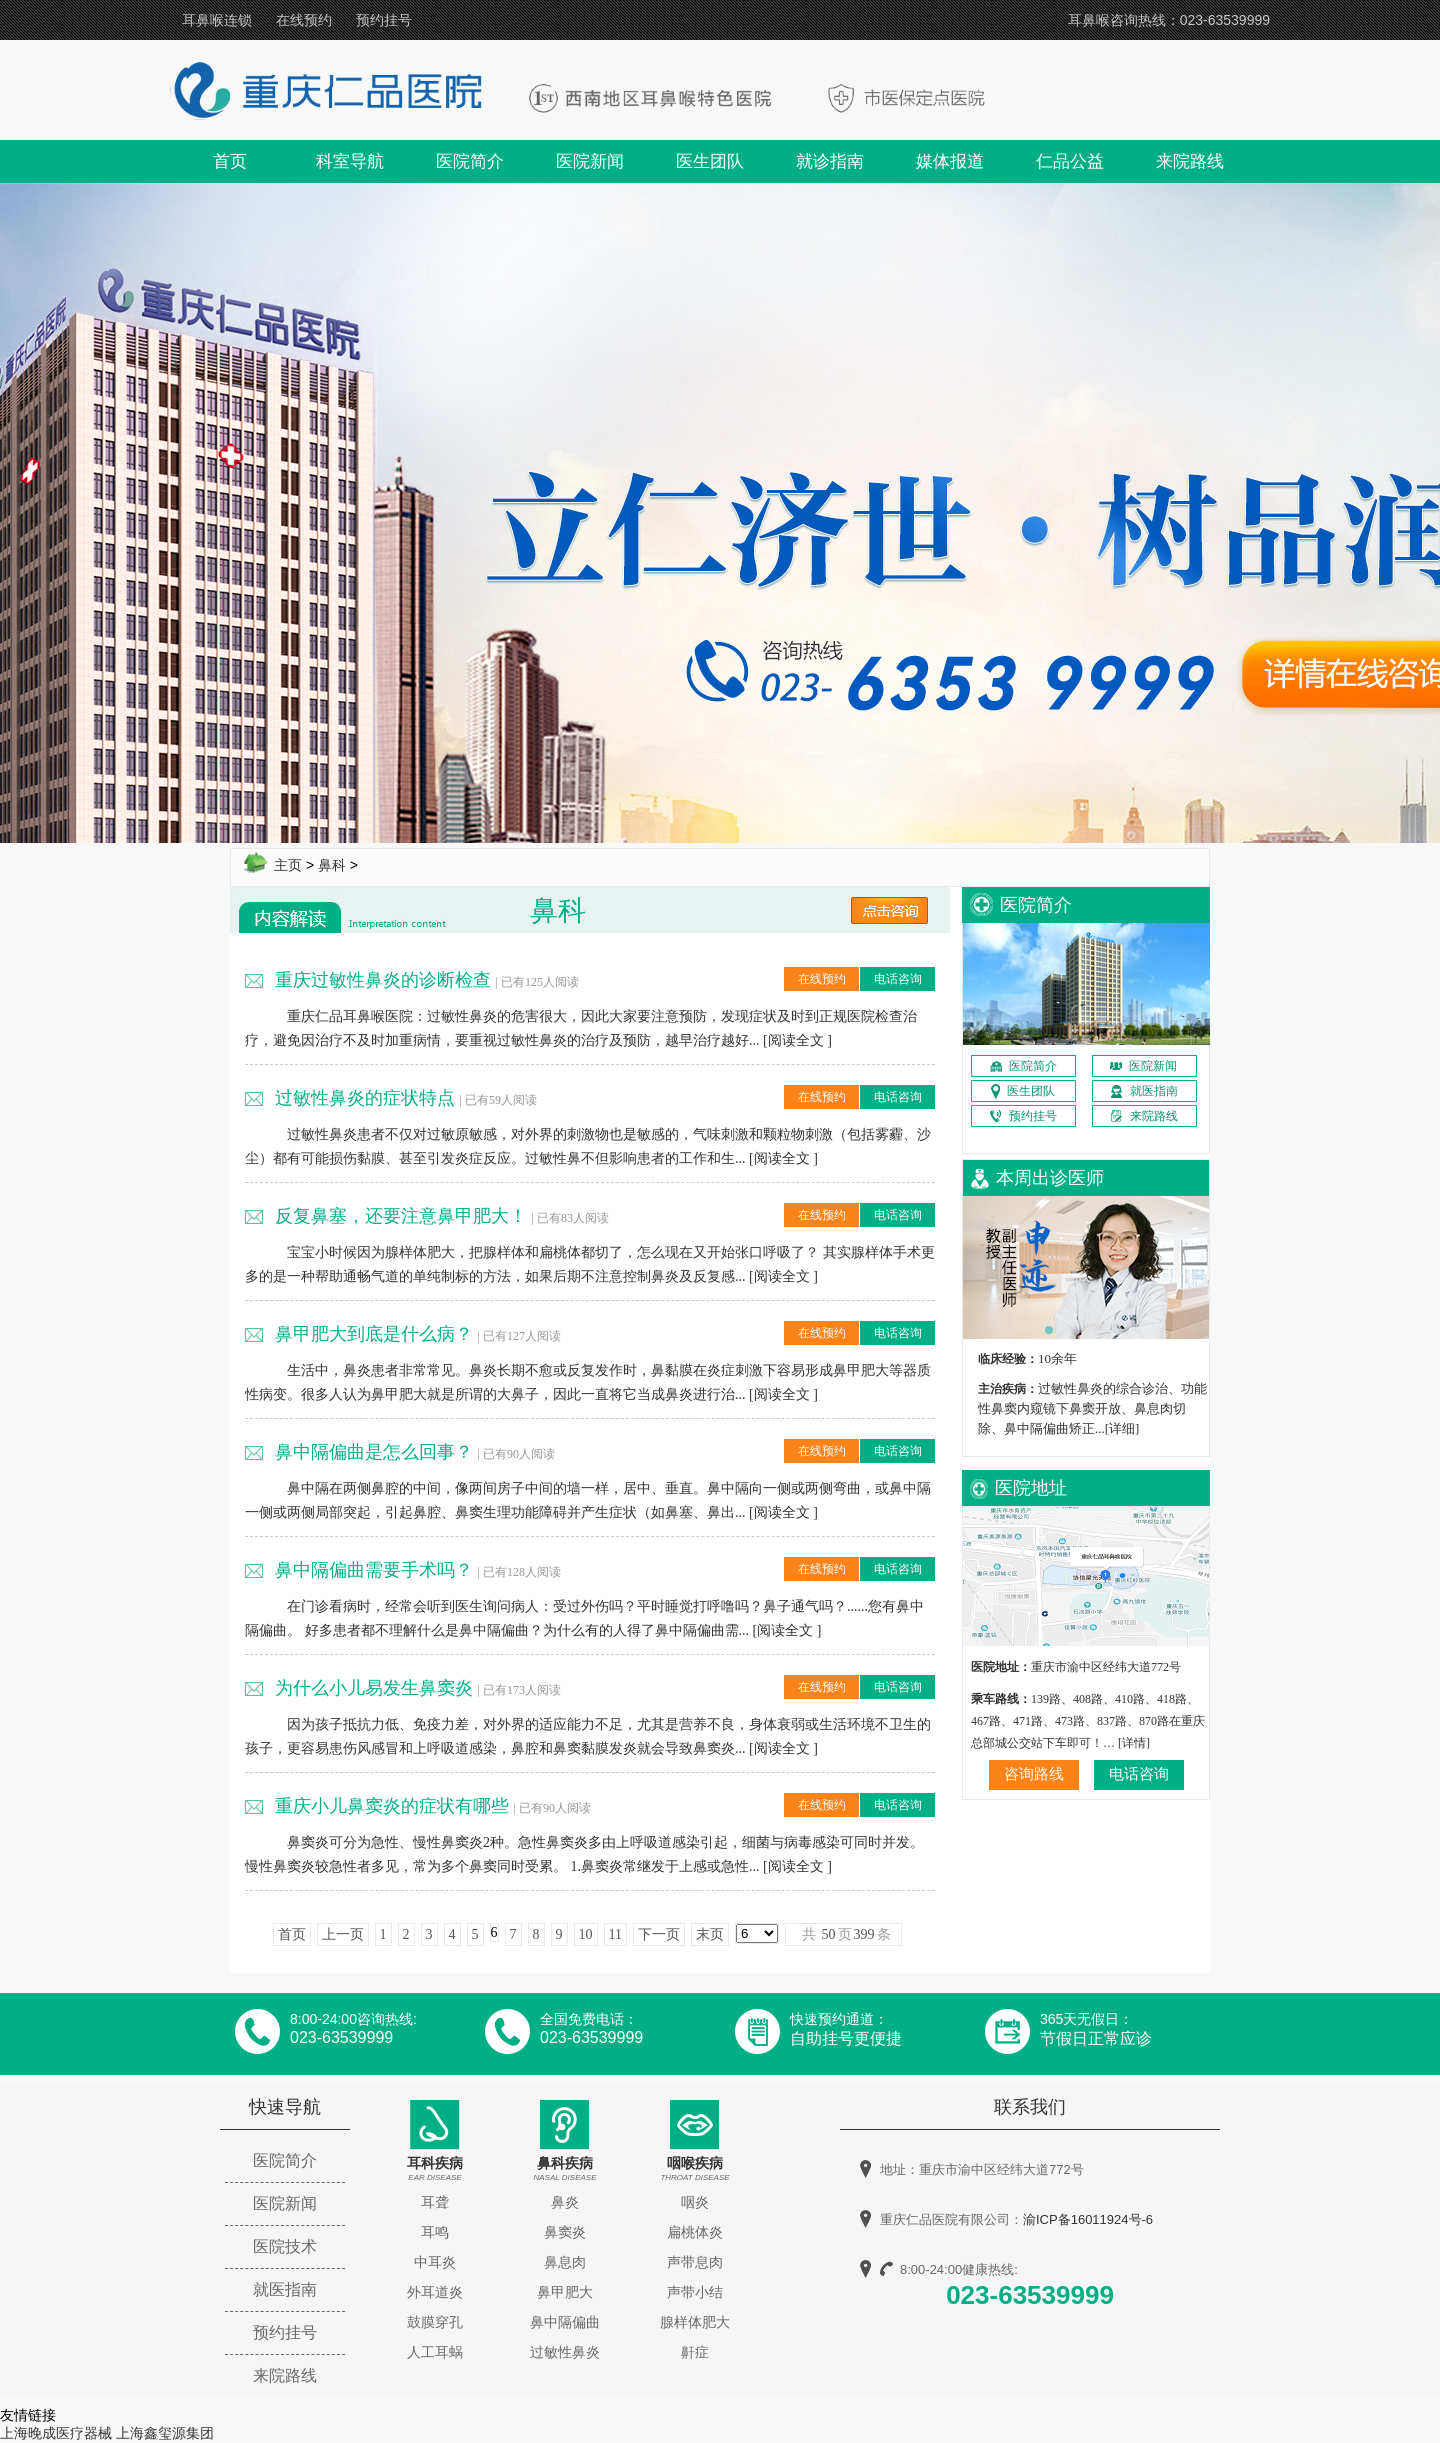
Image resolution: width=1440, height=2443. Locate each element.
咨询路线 (1034, 1774)
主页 (288, 865)
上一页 (343, 1934)
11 (615, 1934)
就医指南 (285, 2289)
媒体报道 (950, 161)
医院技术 (285, 2246)
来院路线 (1190, 161)
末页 (710, 1934)
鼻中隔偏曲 (565, 2322)
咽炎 (695, 2202)
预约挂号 (384, 20)
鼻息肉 (565, 2262)
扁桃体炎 (695, 2232)
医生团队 (710, 161)
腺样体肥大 (695, 2322)
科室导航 (350, 161)
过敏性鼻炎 (565, 2352)
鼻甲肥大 (565, 2292)
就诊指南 (830, 161)
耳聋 (435, 2202)
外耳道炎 (435, 2292)
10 (586, 1934)
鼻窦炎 (565, 2232)
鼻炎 (565, 2202)
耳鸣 (435, 2232)
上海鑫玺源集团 (165, 2433)
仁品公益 (1070, 161)
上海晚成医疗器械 (56, 2433)
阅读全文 (796, 1040)
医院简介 (470, 161)
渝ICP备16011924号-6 (1088, 2219)
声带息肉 (695, 2262)
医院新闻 (590, 161)
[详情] (1134, 1743)
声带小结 (695, 2292)
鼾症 (695, 2352)
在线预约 (304, 20)
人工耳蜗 (435, 2352)
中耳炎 (435, 2262)
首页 (230, 161)
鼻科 (332, 865)
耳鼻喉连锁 (217, 20)
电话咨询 (898, 979)
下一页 (659, 1934)
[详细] (1122, 1428)
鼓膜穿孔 (435, 2322)
